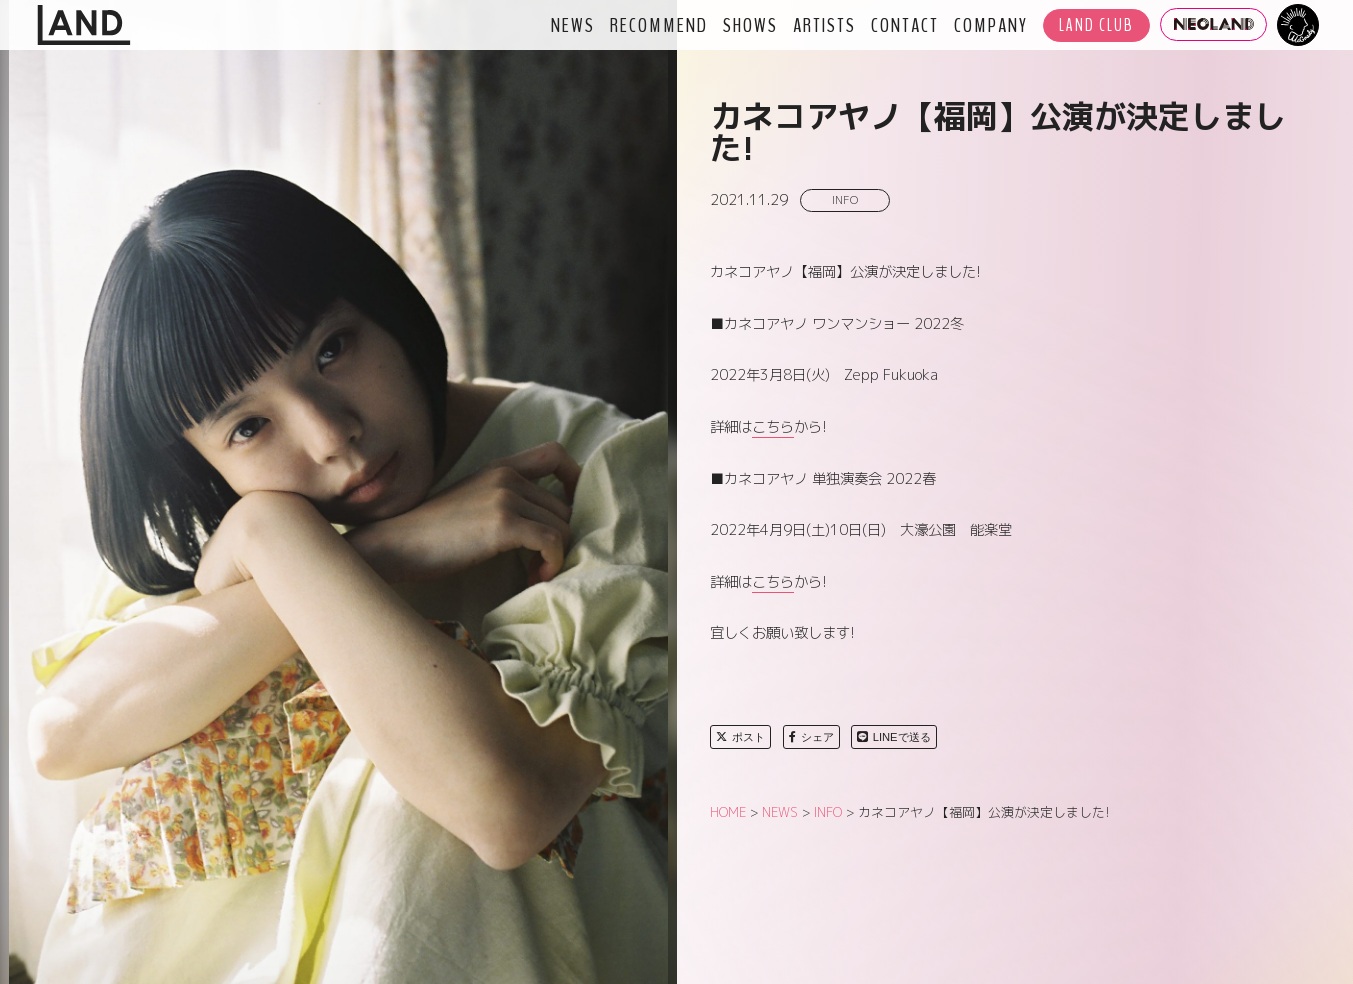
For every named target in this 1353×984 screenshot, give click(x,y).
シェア (811, 737)
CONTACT (905, 25)
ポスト (740, 737)
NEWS (573, 25)
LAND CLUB (1096, 25)
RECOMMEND (659, 25)
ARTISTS (824, 25)
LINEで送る (894, 737)
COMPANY (991, 25)
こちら (773, 427)
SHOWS (750, 25)
